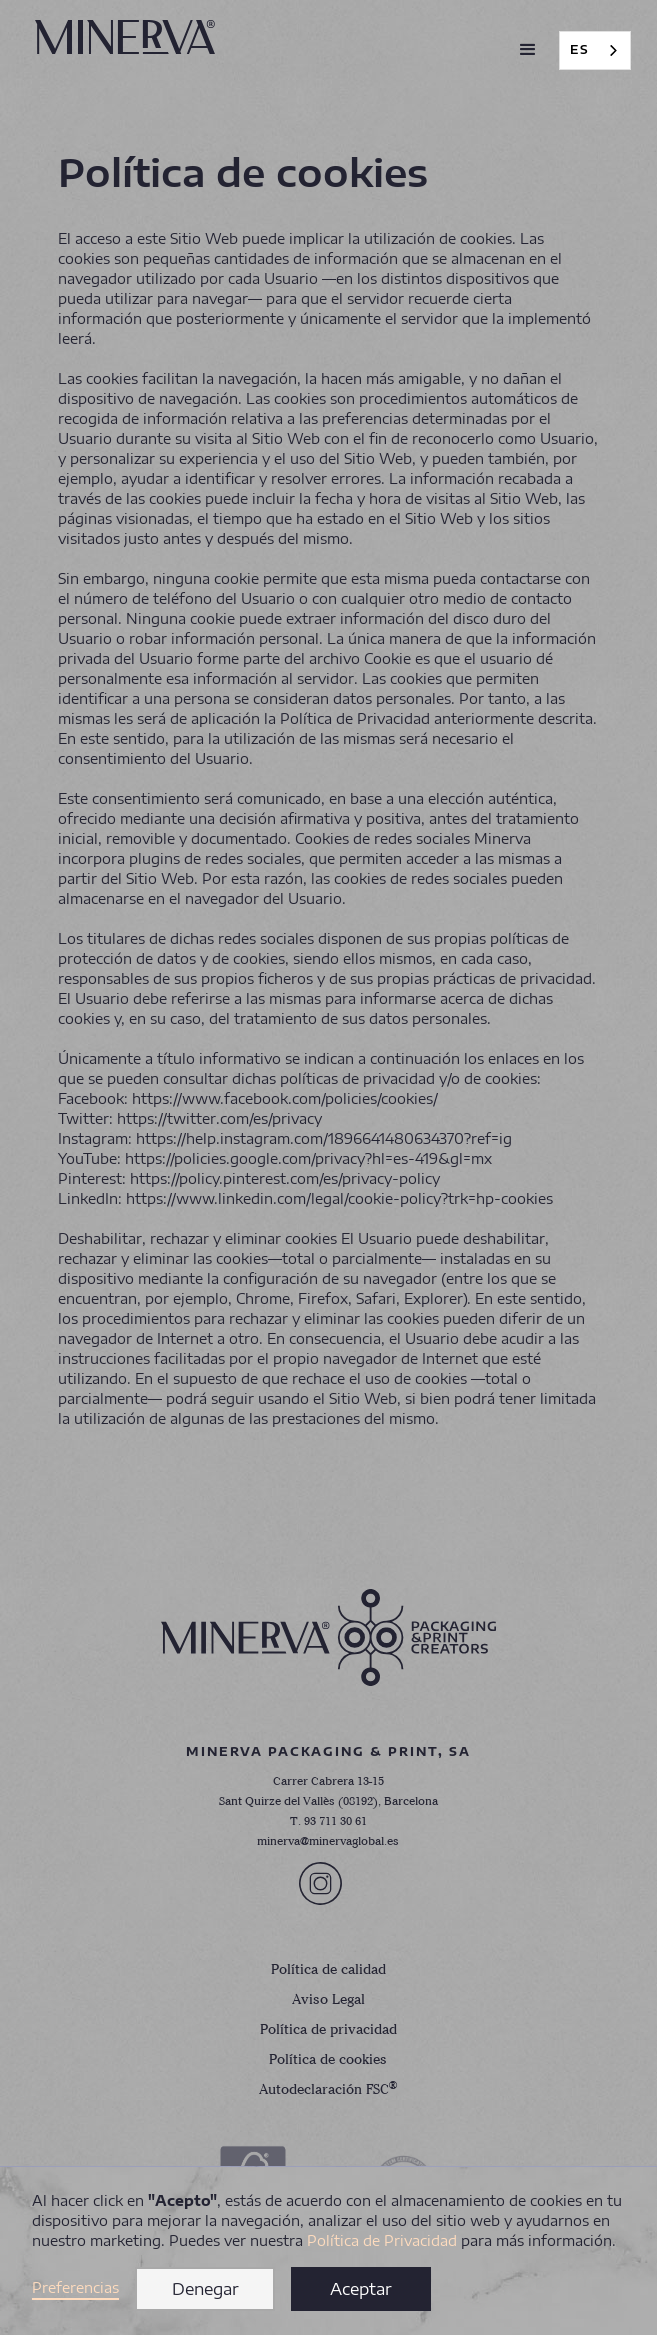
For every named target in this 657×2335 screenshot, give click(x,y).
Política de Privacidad (382, 2240)
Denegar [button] (205, 2289)
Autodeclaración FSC (328, 2089)
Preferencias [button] (75, 2287)
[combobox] (595, 50)
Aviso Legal (328, 2000)
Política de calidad (328, 1970)
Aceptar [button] (361, 2289)
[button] (528, 50)
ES (580, 49)
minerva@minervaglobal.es (328, 1842)
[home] (120, 37)
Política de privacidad (328, 2030)
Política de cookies (328, 2060)
